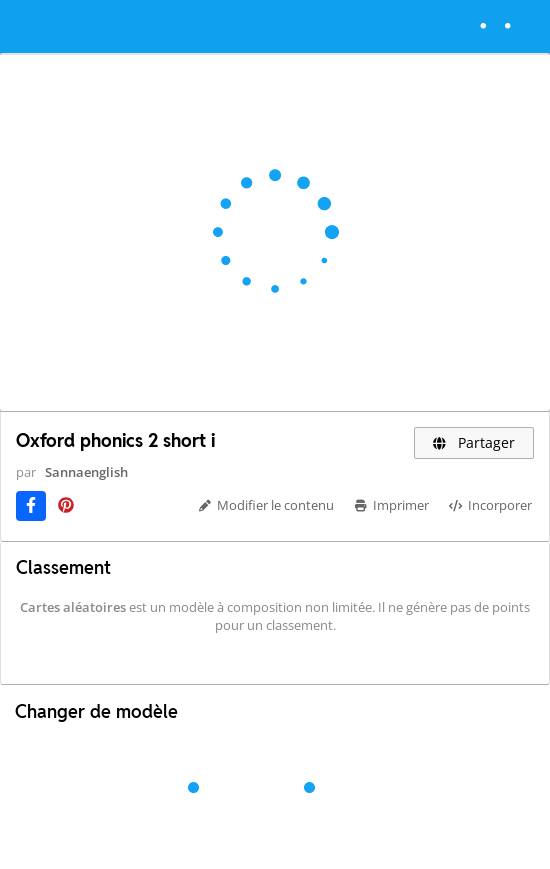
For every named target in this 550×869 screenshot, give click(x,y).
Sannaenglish (86, 472)
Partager (474, 442)
